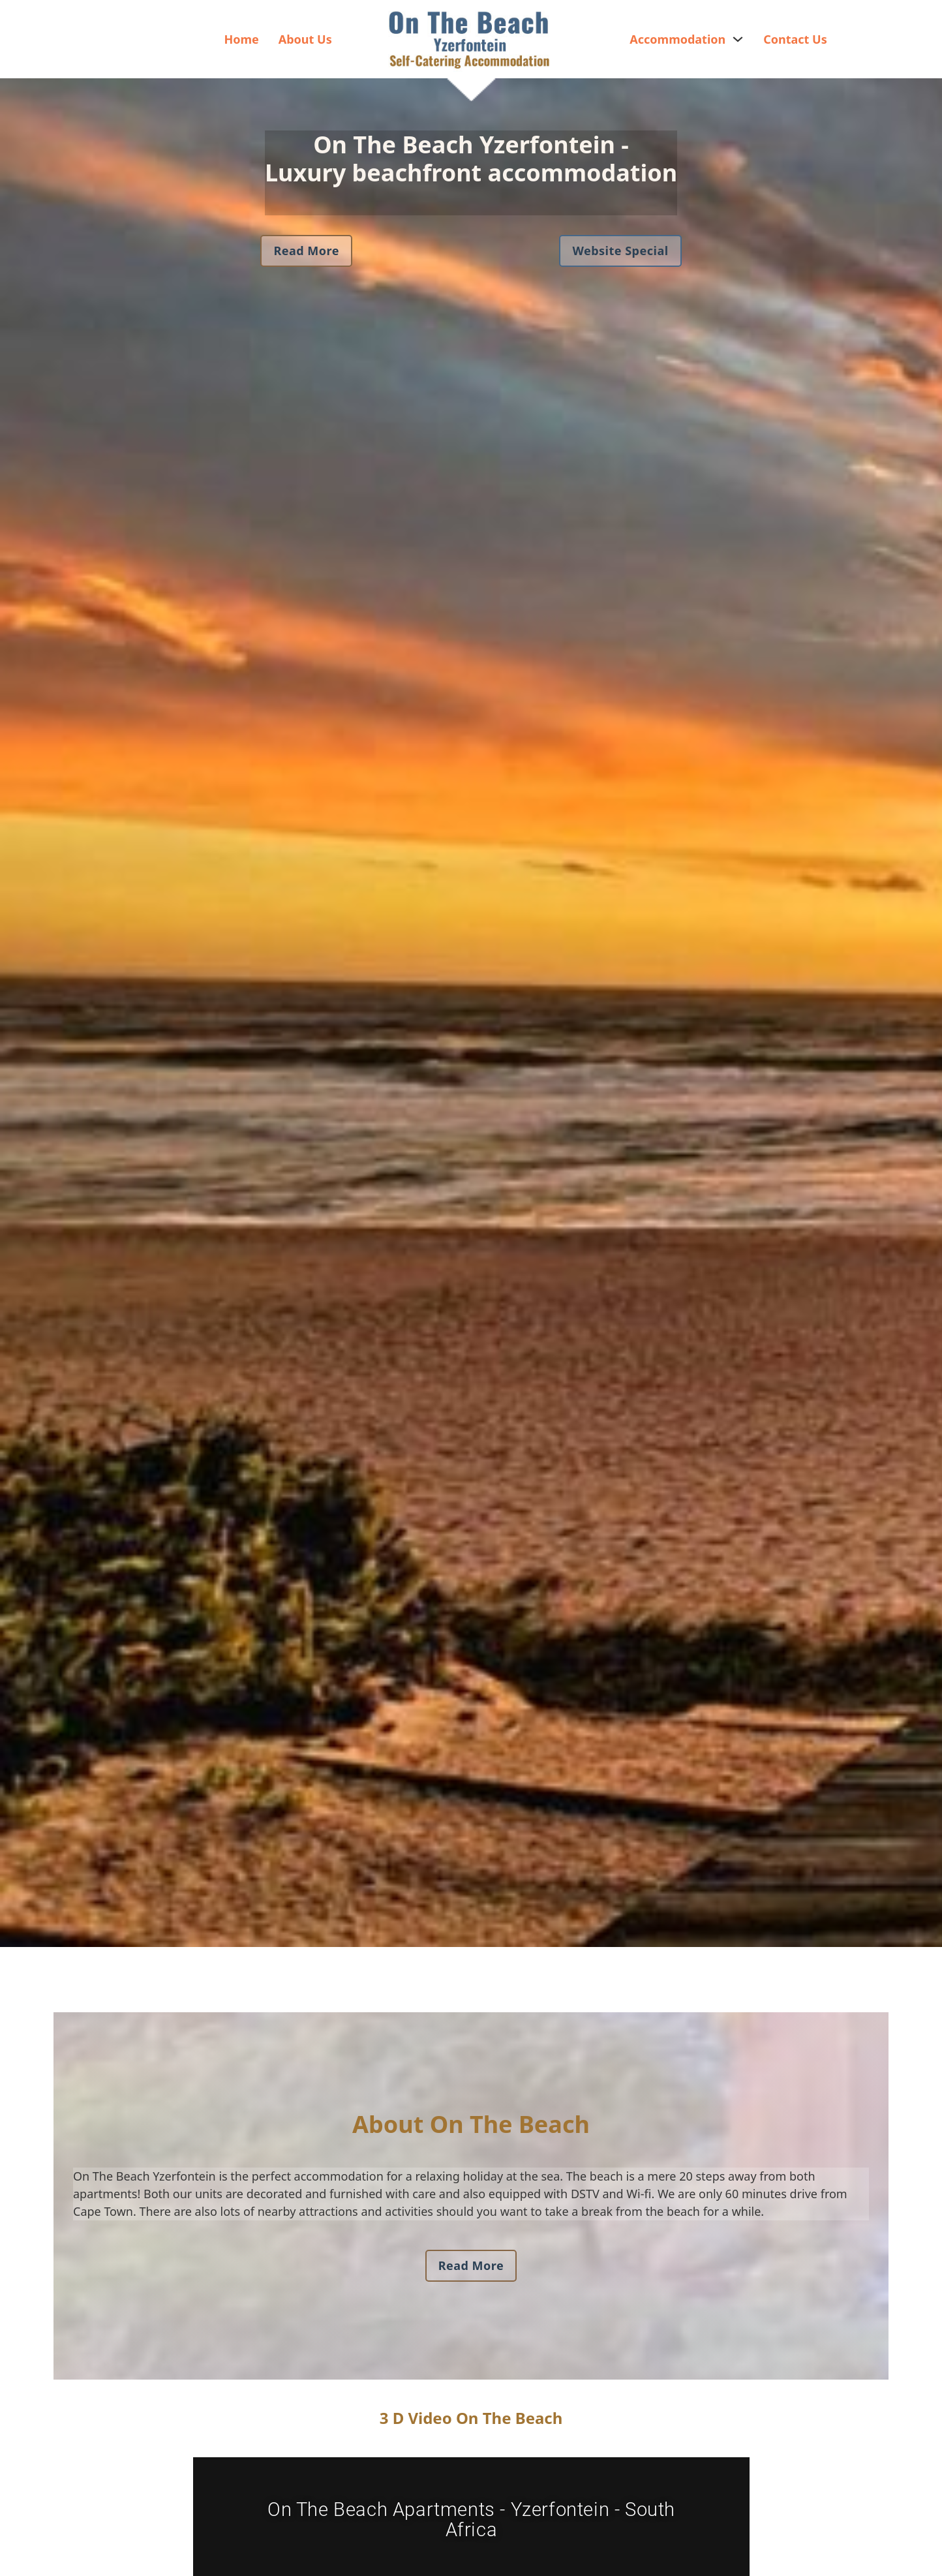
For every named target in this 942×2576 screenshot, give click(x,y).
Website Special (620, 250)
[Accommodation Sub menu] (738, 39)
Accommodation (677, 39)
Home (241, 39)
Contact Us (795, 39)
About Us (305, 39)
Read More (306, 250)
